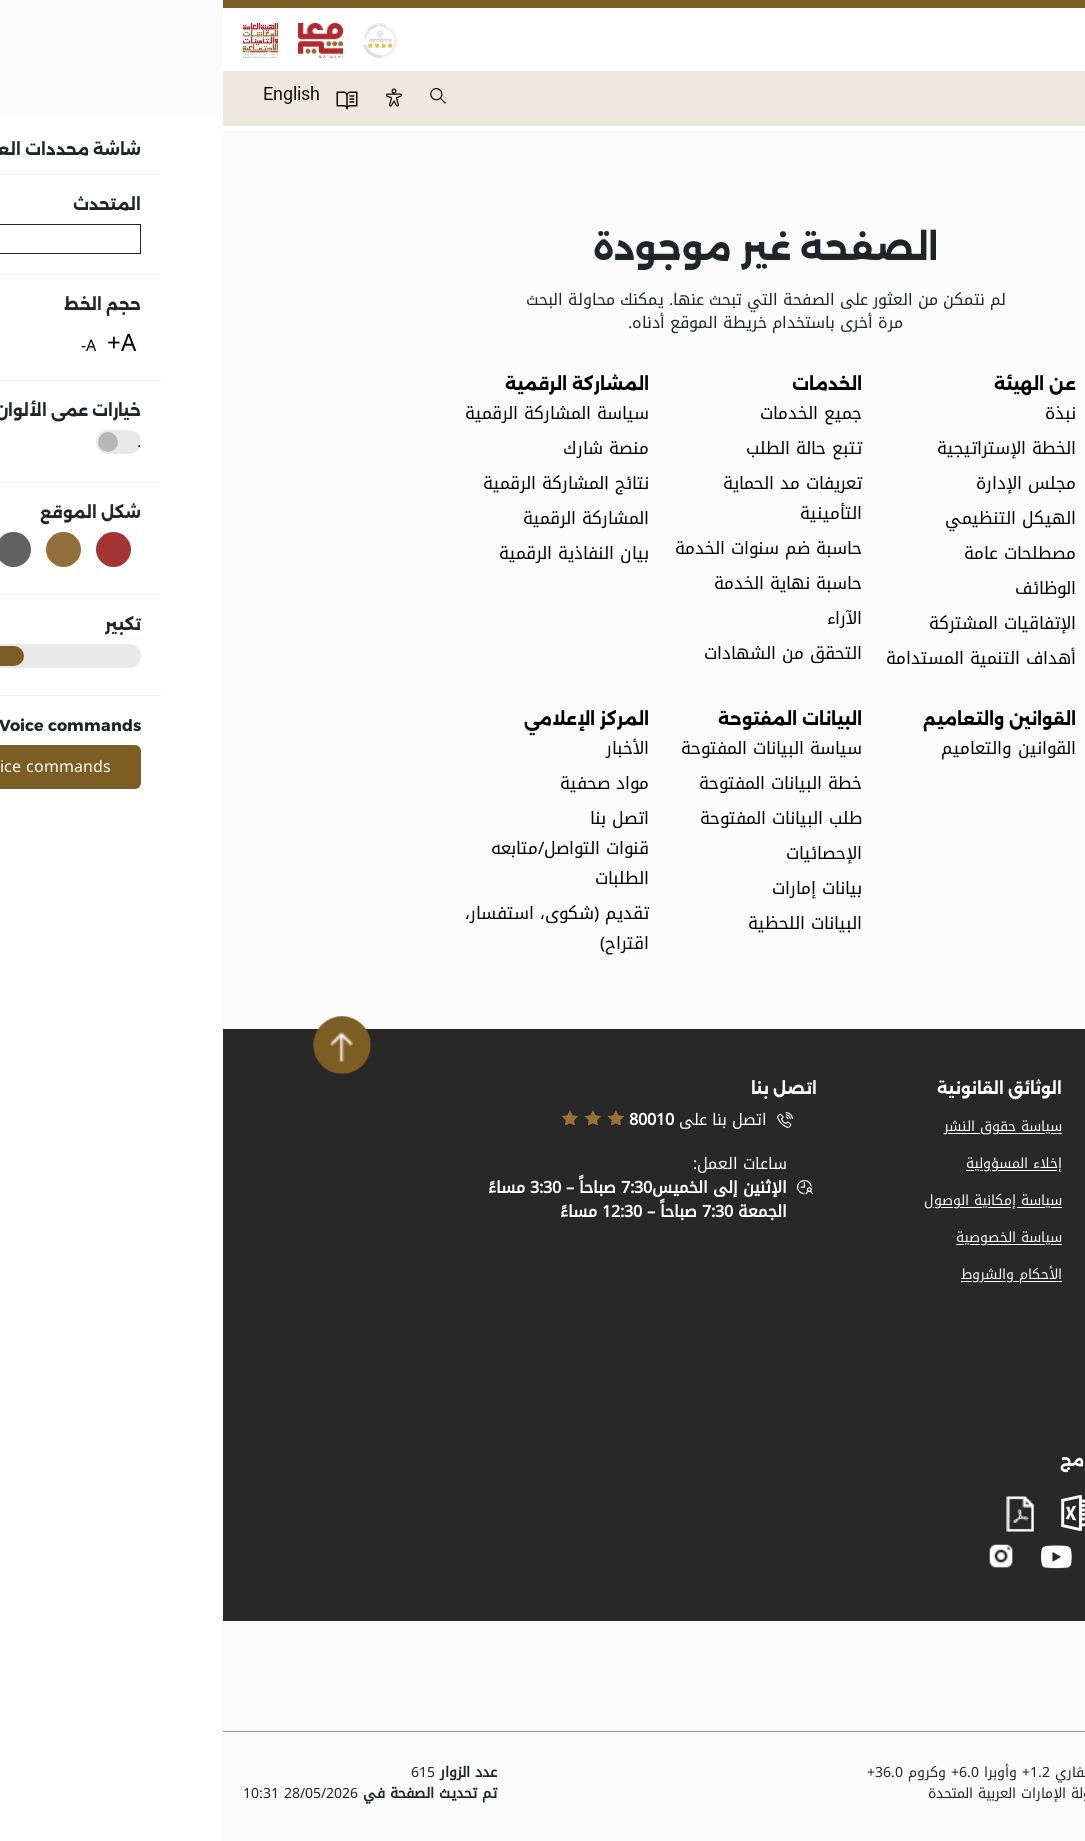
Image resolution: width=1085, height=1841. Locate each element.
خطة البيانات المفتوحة (557, 783)
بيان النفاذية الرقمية (351, 553)
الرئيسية (1060, 171)
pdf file (797, 1514)
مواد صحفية (381, 783)
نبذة (837, 413)
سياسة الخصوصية (786, 1237)
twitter (892, 1556)
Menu (1049, 86)
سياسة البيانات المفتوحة (548, 748)
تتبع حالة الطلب (581, 448)
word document (922, 1513)
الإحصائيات (601, 853)
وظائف (1044, 1163)
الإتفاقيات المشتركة (779, 623)
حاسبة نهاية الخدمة (565, 583)
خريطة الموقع (1023, 1237)
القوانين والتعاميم (785, 748)
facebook (931, 1556)
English (68, 93)
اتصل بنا (1040, 1311)
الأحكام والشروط (788, 1274)
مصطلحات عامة (797, 553)
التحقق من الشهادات (560, 653)
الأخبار (404, 748)
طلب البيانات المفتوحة (558, 818)
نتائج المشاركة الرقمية (343, 483)
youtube (833, 1556)
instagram (778, 1556)
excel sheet (856, 1513)
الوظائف (822, 588)
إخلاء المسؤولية (791, 1163)
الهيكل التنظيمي (787, 518)
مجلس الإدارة (803, 483)
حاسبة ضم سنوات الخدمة (545, 548)
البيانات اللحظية (582, 923)
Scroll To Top (118, 1044)
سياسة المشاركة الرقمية (334, 413)
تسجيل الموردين (1016, 1200)
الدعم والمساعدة (1014, 1274)
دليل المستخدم (124, 99)
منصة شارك (383, 448)
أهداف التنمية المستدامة (758, 658)
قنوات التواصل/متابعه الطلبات (347, 863)
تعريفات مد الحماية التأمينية (569, 498)
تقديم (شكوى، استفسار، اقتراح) (334, 928)
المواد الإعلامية (1019, 1126)
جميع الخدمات (588, 413)
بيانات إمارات (594, 888)
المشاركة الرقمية (363, 518)
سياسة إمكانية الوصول (770, 1200)
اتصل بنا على (440, 1120)
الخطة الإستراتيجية (783, 448)
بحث (216, 97)
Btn (171, 97)
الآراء (621, 618)
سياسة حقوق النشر (780, 1126)
